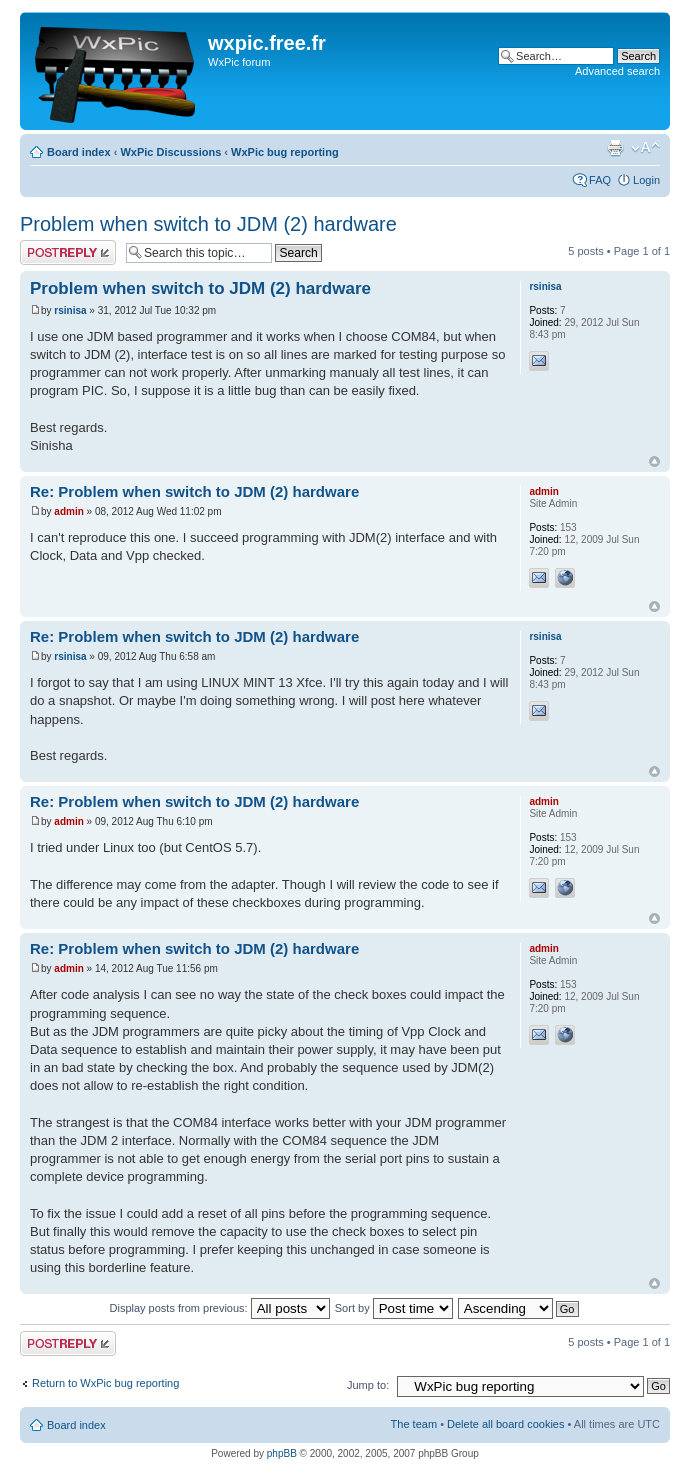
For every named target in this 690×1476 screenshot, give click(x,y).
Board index (79, 152)
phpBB (282, 1453)
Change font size (645, 148)
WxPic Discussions (170, 152)
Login (646, 180)
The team (414, 1424)
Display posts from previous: (220, 1308)
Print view (615, 148)
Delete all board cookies (505, 1424)
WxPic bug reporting (285, 152)
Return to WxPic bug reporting (105, 1383)
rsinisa (70, 310)
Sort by (394, 1308)
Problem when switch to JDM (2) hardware (208, 224)
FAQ (600, 180)
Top (654, 461)
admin (68, 511)
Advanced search (617, 71)
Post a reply (68, 252)
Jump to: (368, 1385)
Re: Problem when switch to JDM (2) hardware (194, 491)
